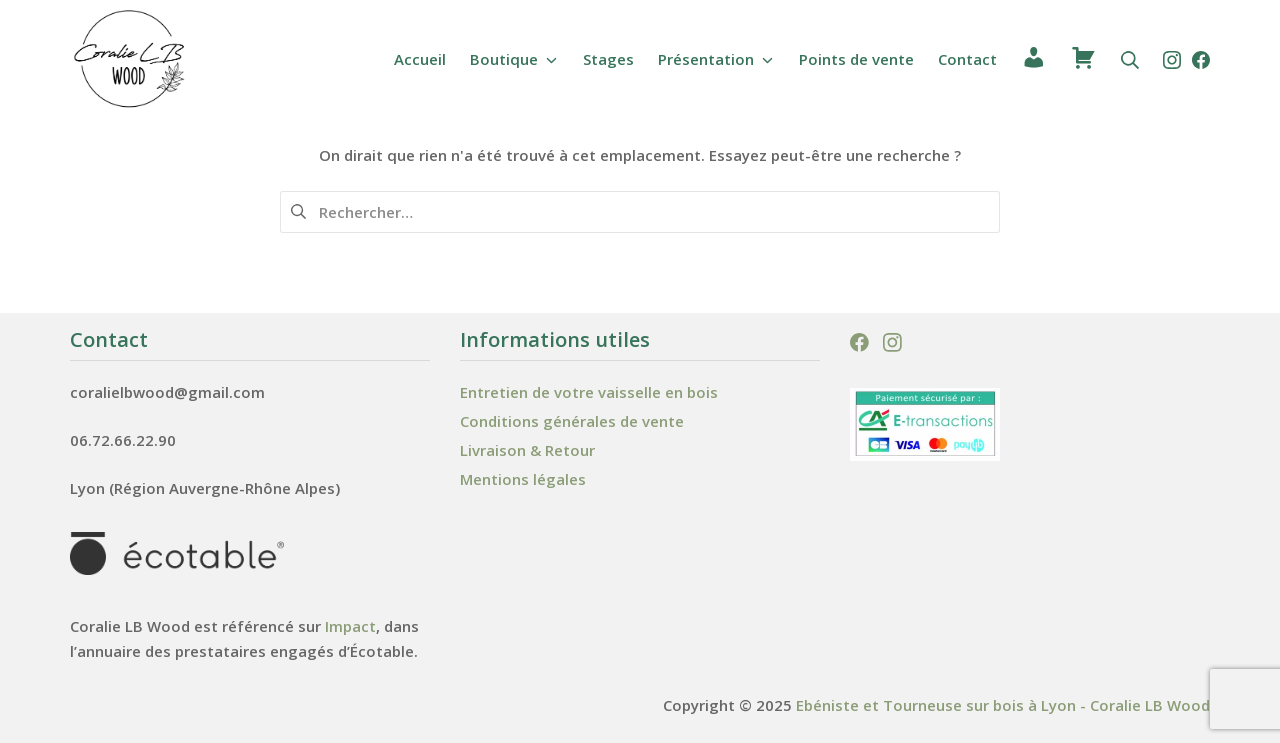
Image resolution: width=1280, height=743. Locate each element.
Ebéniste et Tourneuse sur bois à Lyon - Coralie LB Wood (1003, 705)
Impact (350, 626)
